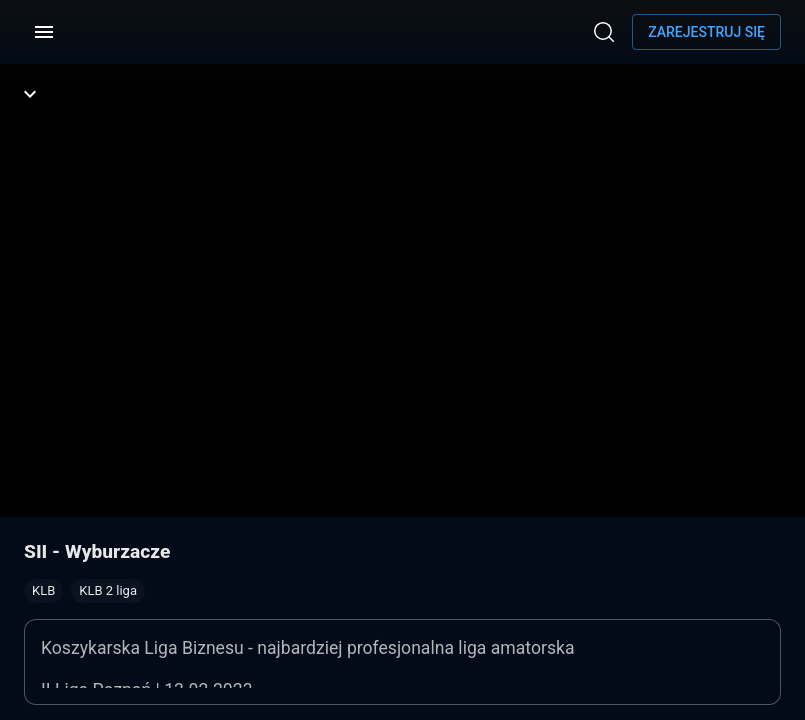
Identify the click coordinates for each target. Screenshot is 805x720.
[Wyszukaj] (604, 32)
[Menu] (44, 32)
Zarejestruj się (706, 32)
